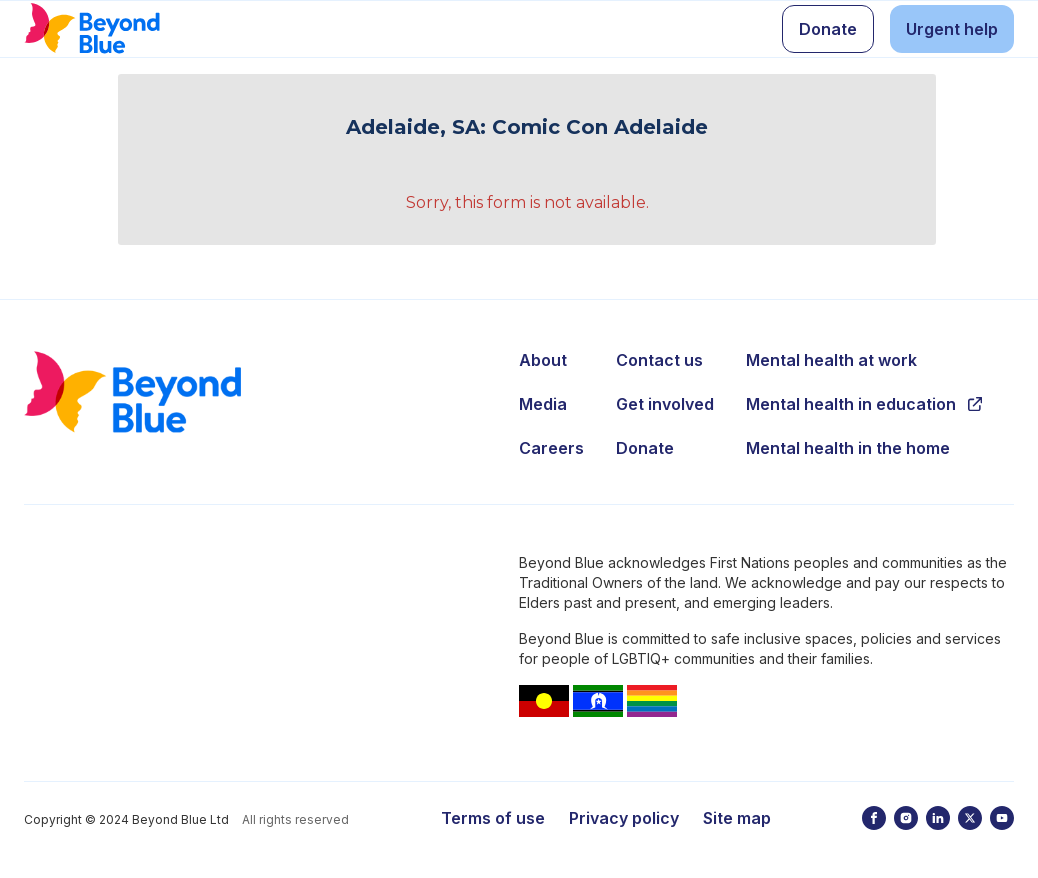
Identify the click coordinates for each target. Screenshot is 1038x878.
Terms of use (493, 818)
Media (543, 404)
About (543, 360)
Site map (737, 818)
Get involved (665, 404)
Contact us (659, 360)
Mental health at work (831, 360)
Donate (645, 448)
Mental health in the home (848, 448)
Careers (551, 448)
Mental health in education (864, 404)
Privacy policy (624, 818)
